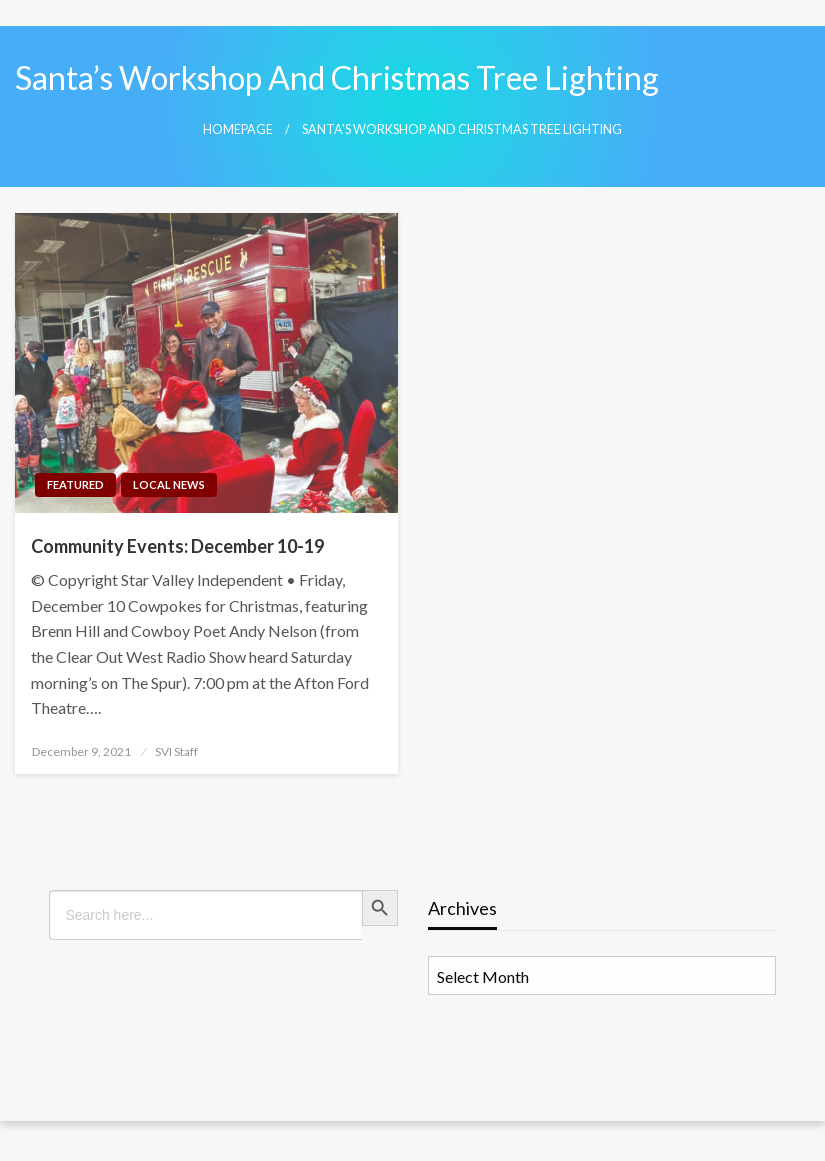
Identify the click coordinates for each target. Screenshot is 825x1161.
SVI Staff (176, 751)
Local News (169, 484)
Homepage (238, 129)
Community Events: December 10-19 (177, 546)
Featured (75, 484)
